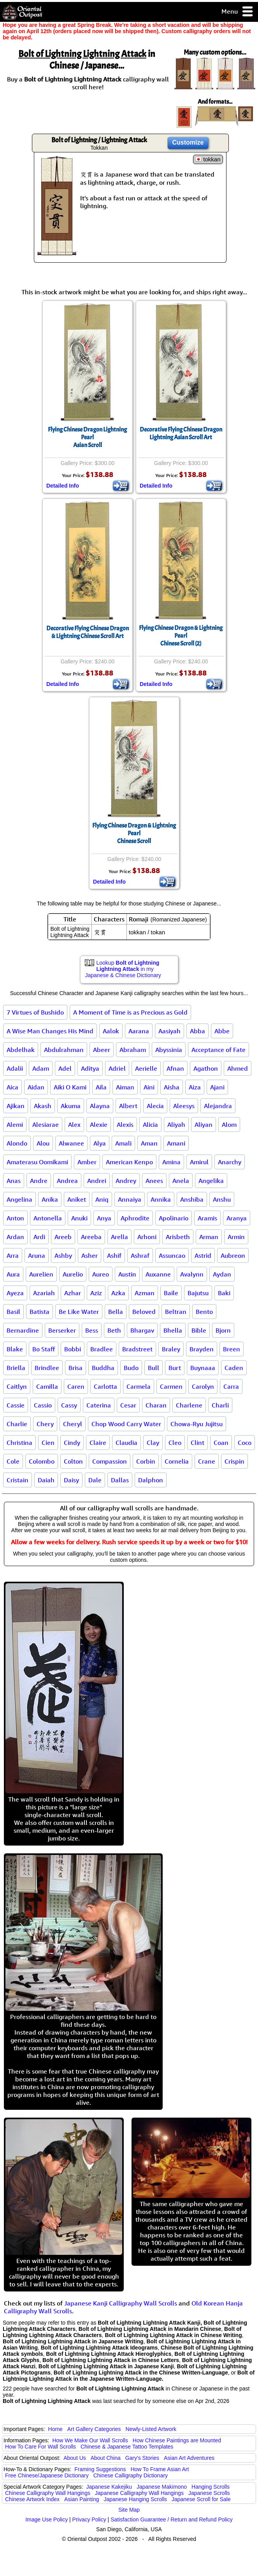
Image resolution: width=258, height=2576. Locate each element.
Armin (236, 1237)
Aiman (125, 1087)
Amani (176, 1143)
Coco (244, 1442)
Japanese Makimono (162, 2487)
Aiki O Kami (70, 1087)
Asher (89, 1255)
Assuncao (172, 1255)
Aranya (236, 1218)
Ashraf (140, 1255)
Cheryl (72, 1424)
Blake (15, 1349)
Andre (38, 1181)
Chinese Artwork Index (32, 2499)
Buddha (103, 1368)
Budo (131, 1368)
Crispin (234, 1461)
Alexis (125, 1124)
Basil (13, 1311)
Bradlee (101, 1349)
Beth (114, 1330)
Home (55, 2429)
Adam (40, 1068)
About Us (74, 2458)
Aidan (36, 1087)
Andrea (67, 1181)
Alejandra (218, 1106)
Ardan (15, 1237)
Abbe (222, 1031)
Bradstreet (137, 1349)
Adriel (117, 1068)
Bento (204, 1311)
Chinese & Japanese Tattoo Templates (127, 2446)
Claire (98, 1442)
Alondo (17, 1143)
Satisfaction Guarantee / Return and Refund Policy (172, 2519)
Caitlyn (17, 1386)
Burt (174, 1368)
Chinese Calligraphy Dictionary (130, 2475)
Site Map (129, 2510)
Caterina (98, 1405)
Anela (180, 1181)
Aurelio (73, 1274)
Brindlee (47, 1368)
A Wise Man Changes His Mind (50, 1031)
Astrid (203, 1255)
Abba (197, 1031)
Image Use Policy (46, 2519)
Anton (15, 1218)
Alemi (15, 1124)
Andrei (96, 1181)
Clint (197, 1442)
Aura (13, 1274)
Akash (42, 1106)
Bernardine (23, 1330)
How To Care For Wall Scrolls (40, 2446)
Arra (13, 1255)
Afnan (175, 1068)
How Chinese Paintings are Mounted (177, 2440)
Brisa (75, 1368)
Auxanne (158, 1274)
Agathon (205, 1068)
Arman (208, 1237)
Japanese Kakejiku (109, 2487)
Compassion (109, 1461)
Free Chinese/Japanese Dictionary (47, 2475)
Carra (231, 1386)
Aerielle (146, 1068)
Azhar (72, 1293)
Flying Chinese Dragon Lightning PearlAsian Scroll (87, 437)
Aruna (36, 1255)
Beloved (144, 1311)
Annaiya (129, 1199)
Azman (144, 1293)
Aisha (171, 1087)
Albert (128, 1106)
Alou (43, 1143)
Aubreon (233, 1255)
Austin (127, 1274)
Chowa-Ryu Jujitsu (196, 1424)
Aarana (138, 1031)
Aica (12, 1087)
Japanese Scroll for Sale (201, 2499)
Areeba (91, 1237)
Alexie (98, 1124)
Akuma (71, 1106)
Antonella (47, 1218)
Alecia (155, 1106)
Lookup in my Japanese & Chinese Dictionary (123, 969)
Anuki (79, 1218)
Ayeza (15, 1293)
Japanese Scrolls (209, 2493)
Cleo (174, 1442)
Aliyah (176, 1124)
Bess (91, 1330)
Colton (73, 1461)
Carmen (171, 1386)
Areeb (63, 1237)
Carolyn (203, 1386)
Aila (101, 1087)
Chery (45, 1424)
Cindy (72, 1442)
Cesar (128, 1405)
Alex (74, 1124)
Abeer (101, 1050)
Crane (206, 1461)
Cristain (17, 1480)
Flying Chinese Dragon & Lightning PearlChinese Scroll (134, 833)
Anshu (222, 1199)
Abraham (132, 1050)
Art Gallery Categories (94, 2429)
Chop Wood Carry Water (126, 1424)
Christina (19, 1442)
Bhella (172, 1330)
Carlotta (105, 1386)
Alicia (150, 1124)
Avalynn (192, 1274)
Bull (153, 1368)
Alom (229, 1124)
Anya (104, 1218)
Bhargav (142, 1330)
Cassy (69, 1405)
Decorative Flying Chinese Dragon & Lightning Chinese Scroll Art (87, 632)
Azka (118, 1293)
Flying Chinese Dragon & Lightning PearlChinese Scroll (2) (181, 635)
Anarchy (229, 1162)
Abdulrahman (64, 1050)
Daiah (46, 1480)
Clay (153, 1442)
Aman (149, 1143)
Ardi (39, 1237)
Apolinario (173, 1218)
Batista (39, 1311)
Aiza (195, 1087)
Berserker (62, 1330)
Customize (188, 142)
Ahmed (237, 1068)
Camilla (47, 1386)
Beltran (175, 1311)
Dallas (120, 1480)
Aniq (102, 1199)
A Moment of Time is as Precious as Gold (130, 1012)
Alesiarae (45, 1124)
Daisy (71, 1480)
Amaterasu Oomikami (37, 1162)
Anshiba (192, 1199)
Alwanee (71, 1143)
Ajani (217, 1087)
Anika (50, 1199)
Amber (87, 1162)
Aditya (90, 1068)
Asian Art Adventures (189, 2458)
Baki (224, 1293)
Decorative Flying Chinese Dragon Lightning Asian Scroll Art (181, 433)
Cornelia (177, 1461)
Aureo (100, 1274)
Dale (95, 1480)
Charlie (17, 1424)
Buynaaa (202, 1368)
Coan (221, 1442)
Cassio (43, 1405)
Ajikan (16, 1106)
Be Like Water (79, 1311)
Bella (115, 1311)
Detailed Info (62, 486)
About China (106, 2458)
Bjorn (223, 1330)
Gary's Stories (142, 2458)
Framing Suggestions (100, 2469)
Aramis (207, 1218)
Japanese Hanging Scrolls (135, 2499)
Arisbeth (178, 1237)
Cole (13, 1461)
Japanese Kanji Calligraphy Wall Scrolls (120, 2303)
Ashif (114, 1255)
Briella (16, 1368)
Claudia (126, 1442)
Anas (14, 1181)
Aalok (111, 1031)
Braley (171, 1349)
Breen (231, 1349)
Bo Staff (43, 1349)
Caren (75, 1386)
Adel (65, 1068)
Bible (198, 1330)
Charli (220, 1405)
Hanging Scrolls (210, 2487)
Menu (237, 12)
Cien (48, 1442)
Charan (156, 1405)
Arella (119, 1237)
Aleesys (184, 1106)
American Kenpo (129, 1162)
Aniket (76, 1199)
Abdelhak (21, 1050)
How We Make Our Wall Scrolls (90, 2440)
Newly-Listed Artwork (150, 2429)
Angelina (19, 1199)
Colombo (41, 1461)
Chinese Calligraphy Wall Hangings (47, 2493)
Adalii (15, 1068)
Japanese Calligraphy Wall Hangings (139, 2493)
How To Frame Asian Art (159, 2469)
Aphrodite (135, 1218)
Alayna (100, 1106)
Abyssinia (168, 1050)
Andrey (126, 1181)
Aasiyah (169, 1031)
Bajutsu (198, 1293)
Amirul (199, 1162)
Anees (154, 1181)
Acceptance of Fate (218, 1050)
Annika (161, 1199)
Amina (171, 1162)
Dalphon (150, 1480)
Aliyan (203, 1124)
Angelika (211, 1181)
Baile (171, 1293)
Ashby (63, 1255)
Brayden (202, 1349)
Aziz (96, 1293)
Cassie (16, 1405)
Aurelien (41, 1274)
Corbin (145, 1461)
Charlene (189, 1405)
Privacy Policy (89, 2519)
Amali (123, 1143)
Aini (149, 1087)
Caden (234, 1368)
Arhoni (146, 1237)
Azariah (44, 1293)
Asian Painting (81, 2499)
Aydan (222, 1274)
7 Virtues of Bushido (35, 1012)
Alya (99, 1143)
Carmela (138, 1386)
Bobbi (72, 1349)
